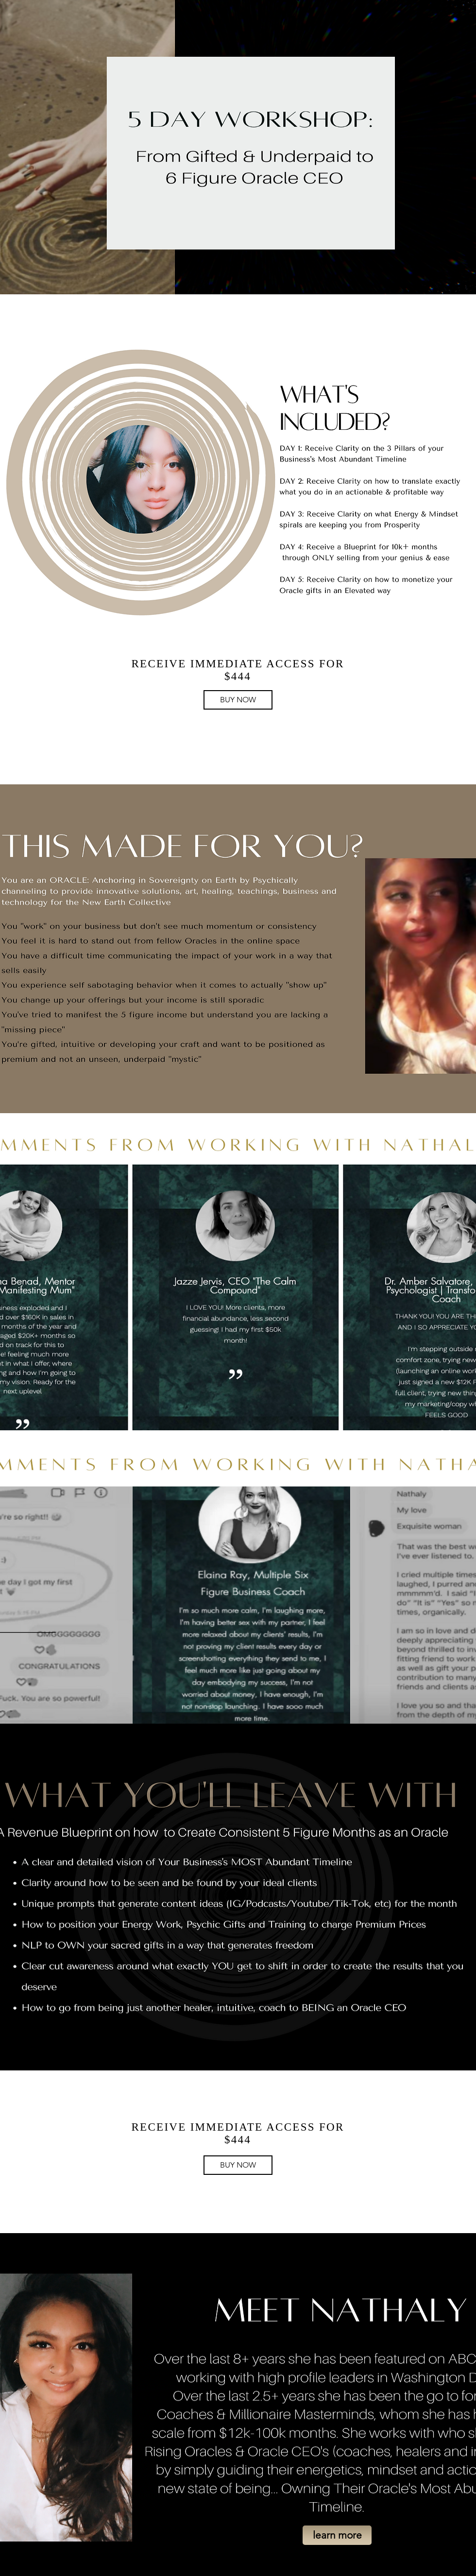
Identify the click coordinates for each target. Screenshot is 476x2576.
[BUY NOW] (238, 700)
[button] (337, 2535)
